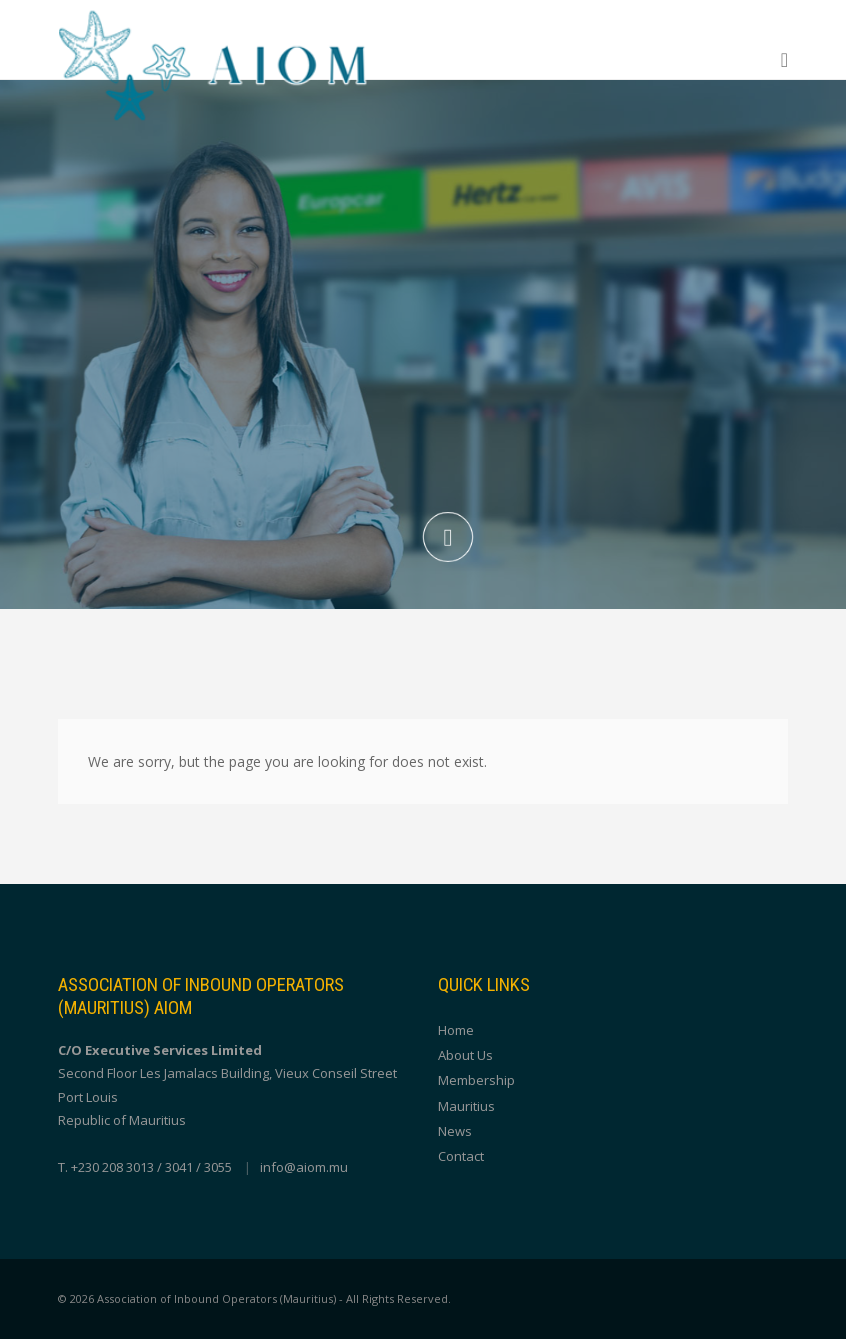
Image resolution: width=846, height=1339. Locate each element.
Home (456, 1030)
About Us (465, 1055)
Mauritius (466, 1106)
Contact (461, 1156)
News (455, 1131)
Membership (476, 1080)
